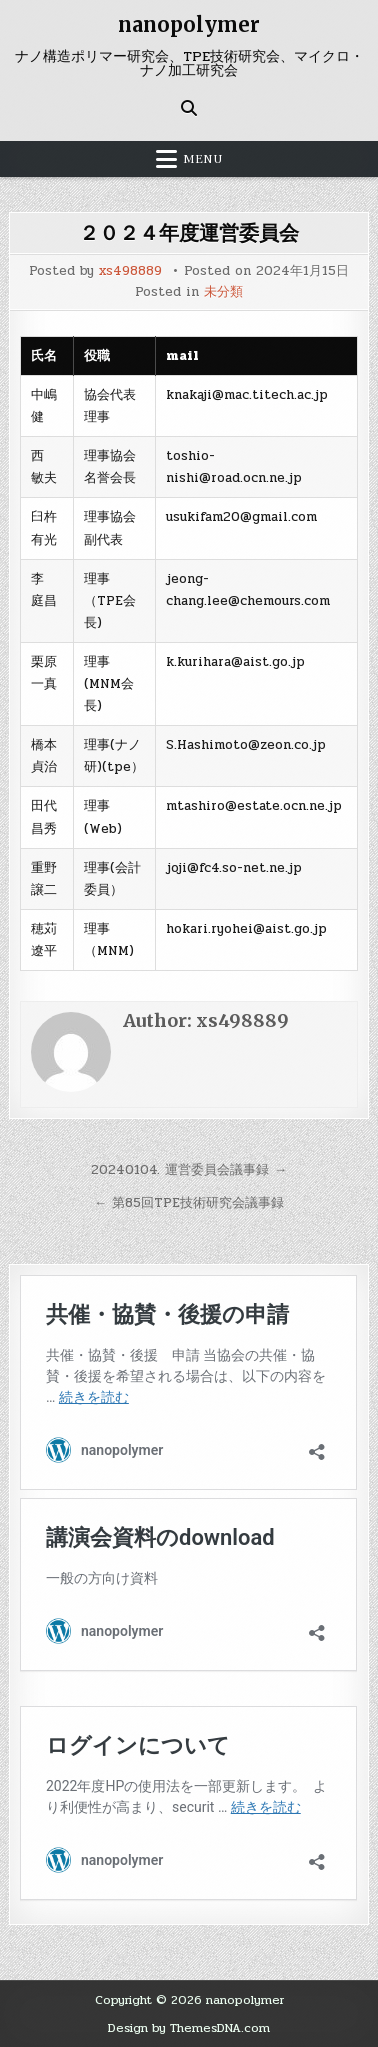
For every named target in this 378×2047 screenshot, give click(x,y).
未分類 (223, 292)
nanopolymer (189, 24)
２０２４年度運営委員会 (189, 232)
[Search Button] (189, 108)
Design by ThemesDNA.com (189, 2028)
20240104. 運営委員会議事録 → (189, 1170)
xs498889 (130, 271)
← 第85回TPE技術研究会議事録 (189, 1203)
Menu (203, 159)
